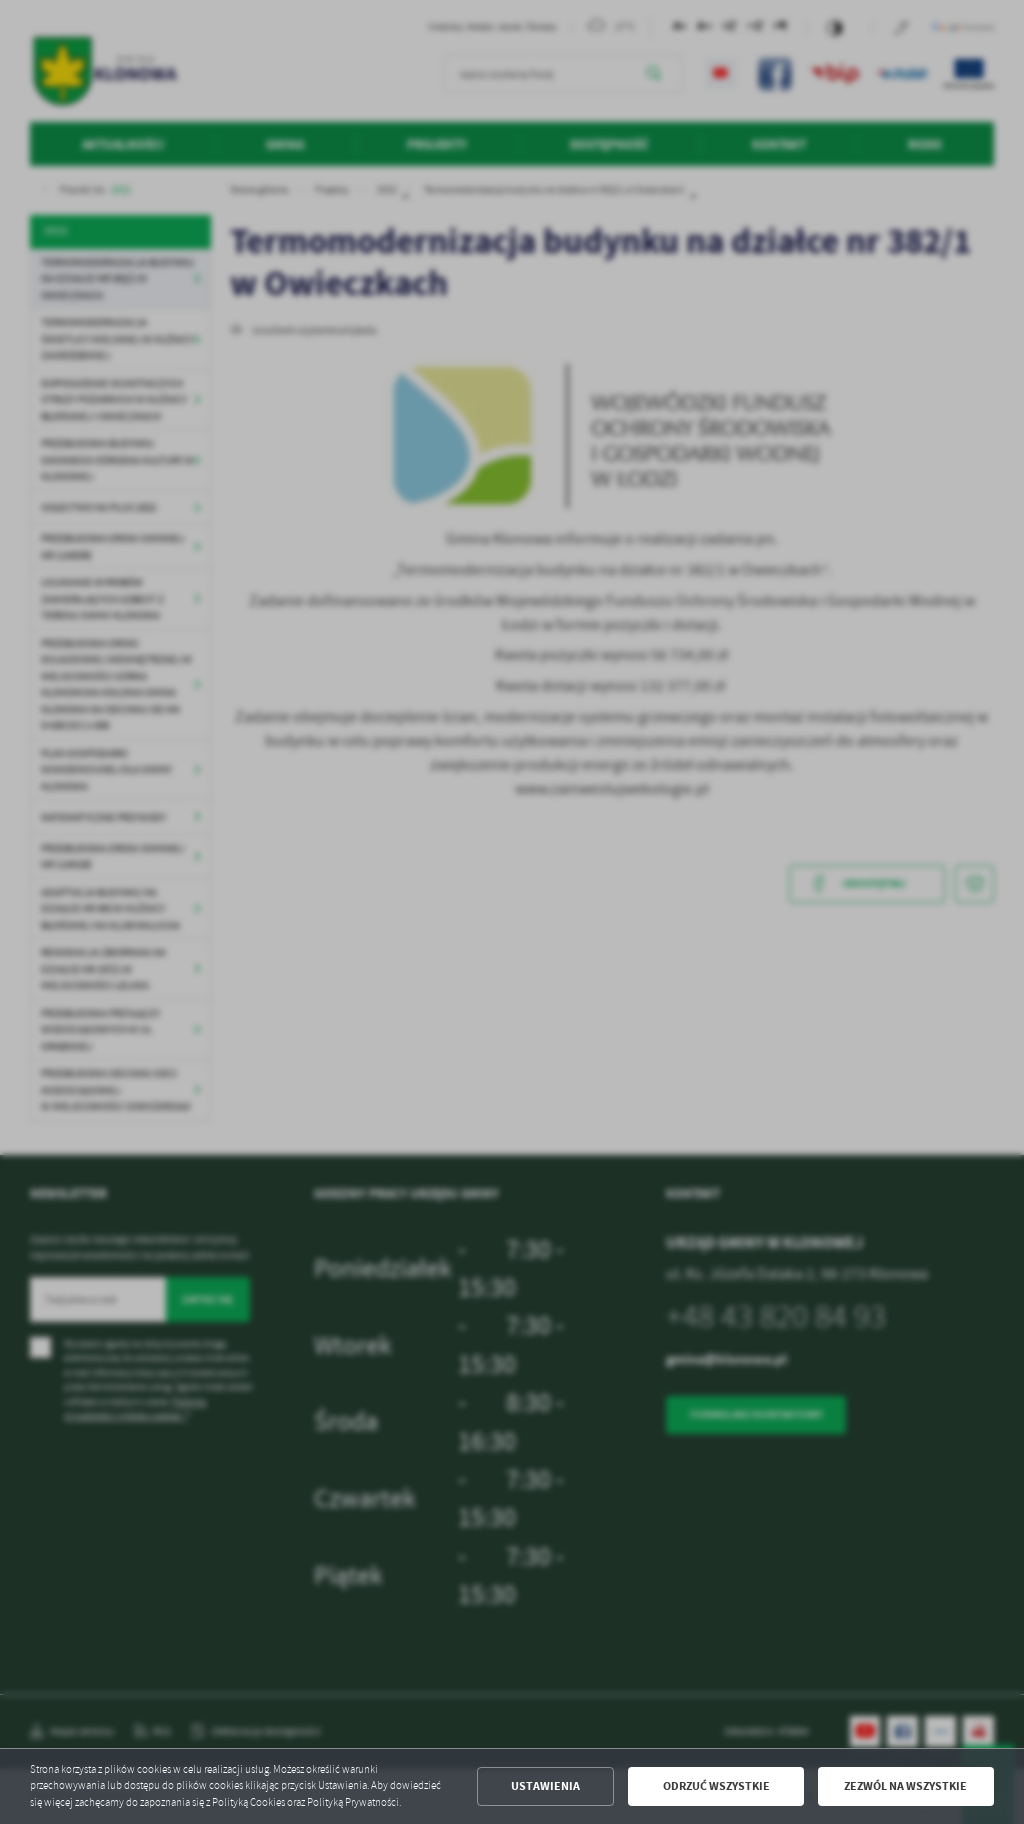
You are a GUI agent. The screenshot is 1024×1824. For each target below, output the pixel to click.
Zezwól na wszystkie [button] (905, 1786)
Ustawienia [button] (545, 1786)
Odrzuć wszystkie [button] (716, 1786)
